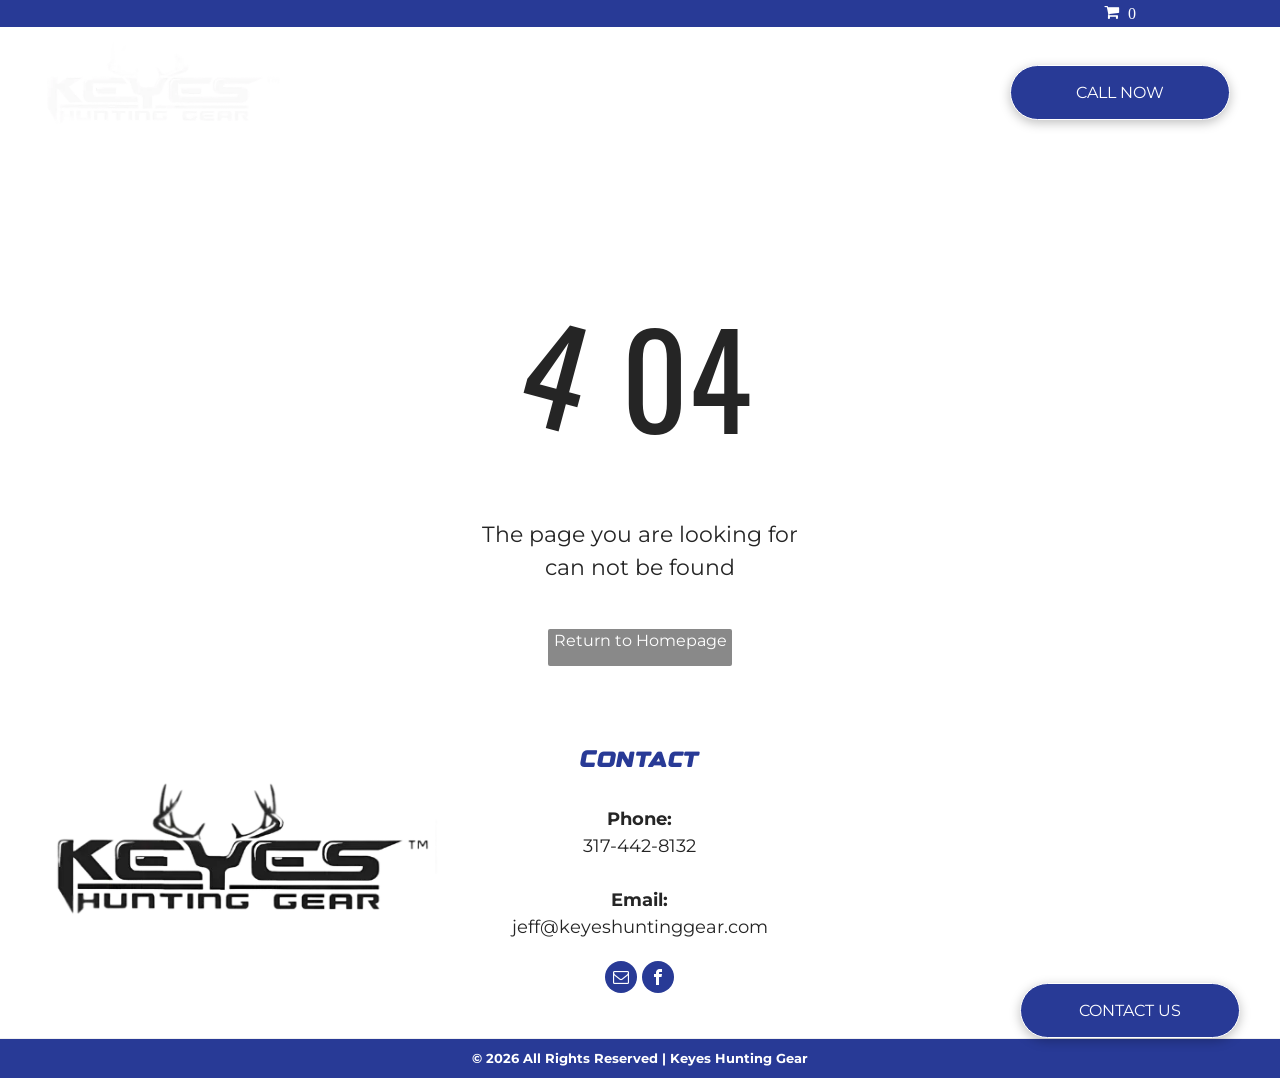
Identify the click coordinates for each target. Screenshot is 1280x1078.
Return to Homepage (640, 640)
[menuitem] (409, 93)
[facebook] (658, 979)
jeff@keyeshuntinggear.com (640, 927)
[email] (621, 979)
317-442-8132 (639, 846)
